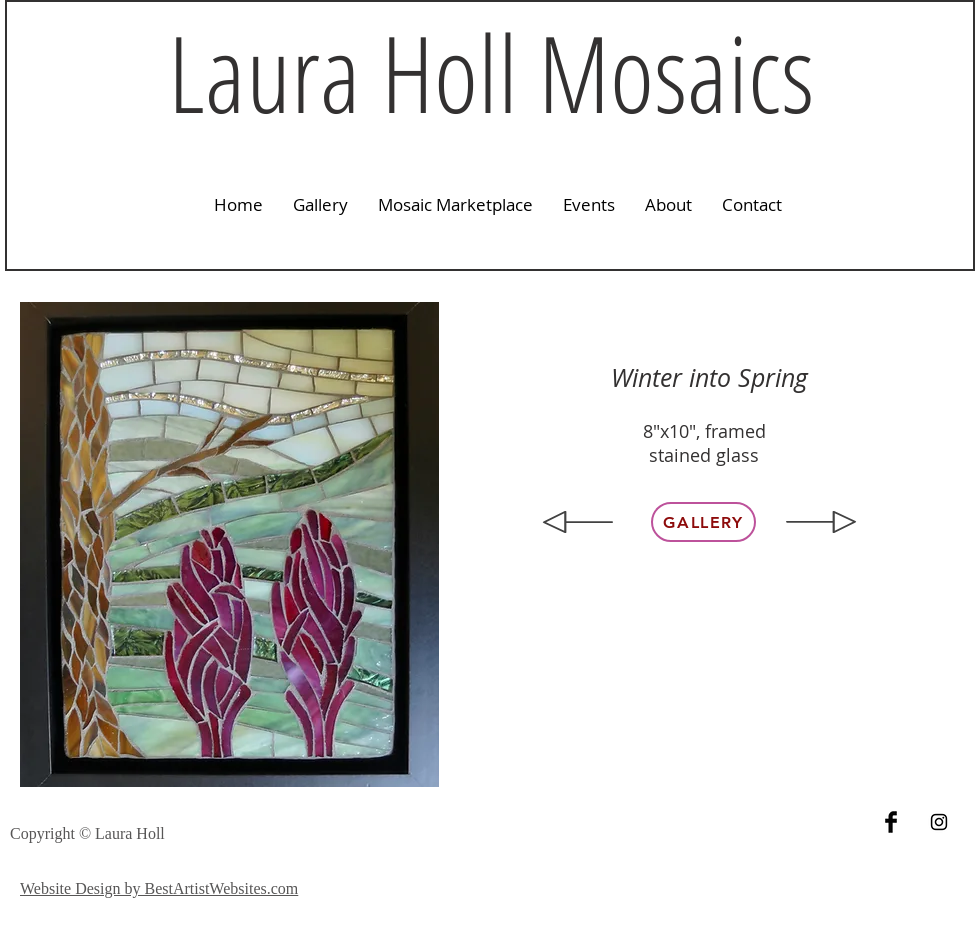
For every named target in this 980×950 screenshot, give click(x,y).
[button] (320, 205)
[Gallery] (703, 522)
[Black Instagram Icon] (939, 822)
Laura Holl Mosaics (491, 72)
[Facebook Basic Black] (891, 822)
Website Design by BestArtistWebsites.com (159, 888)
